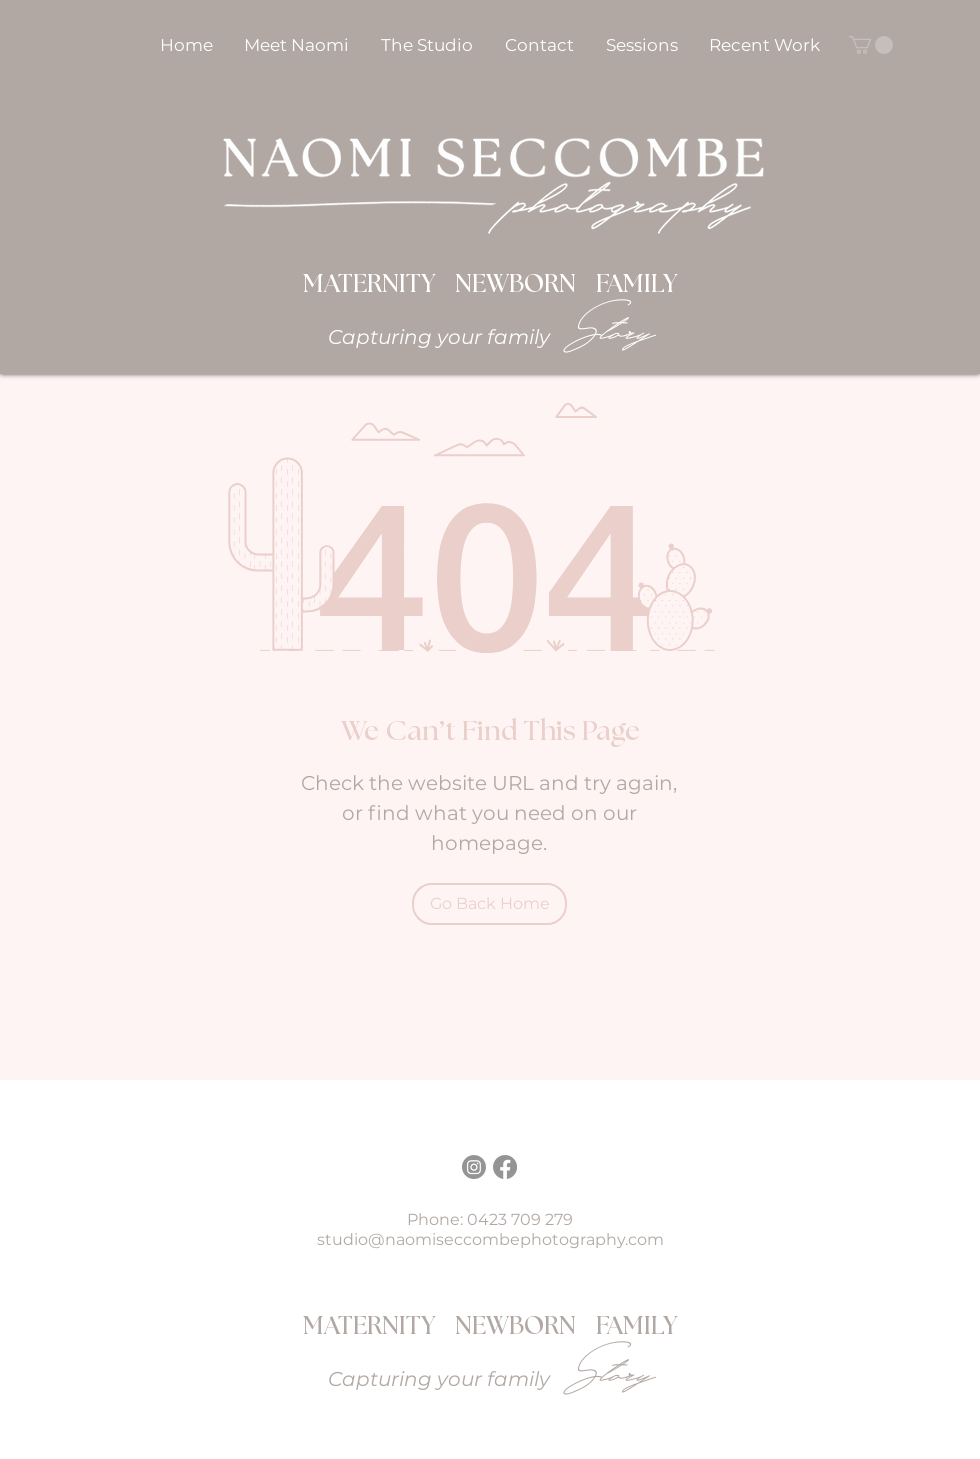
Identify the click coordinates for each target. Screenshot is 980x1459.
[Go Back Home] (489, 904)
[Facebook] (505, 1167)
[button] (642, 45)
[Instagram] (474, 1167)
